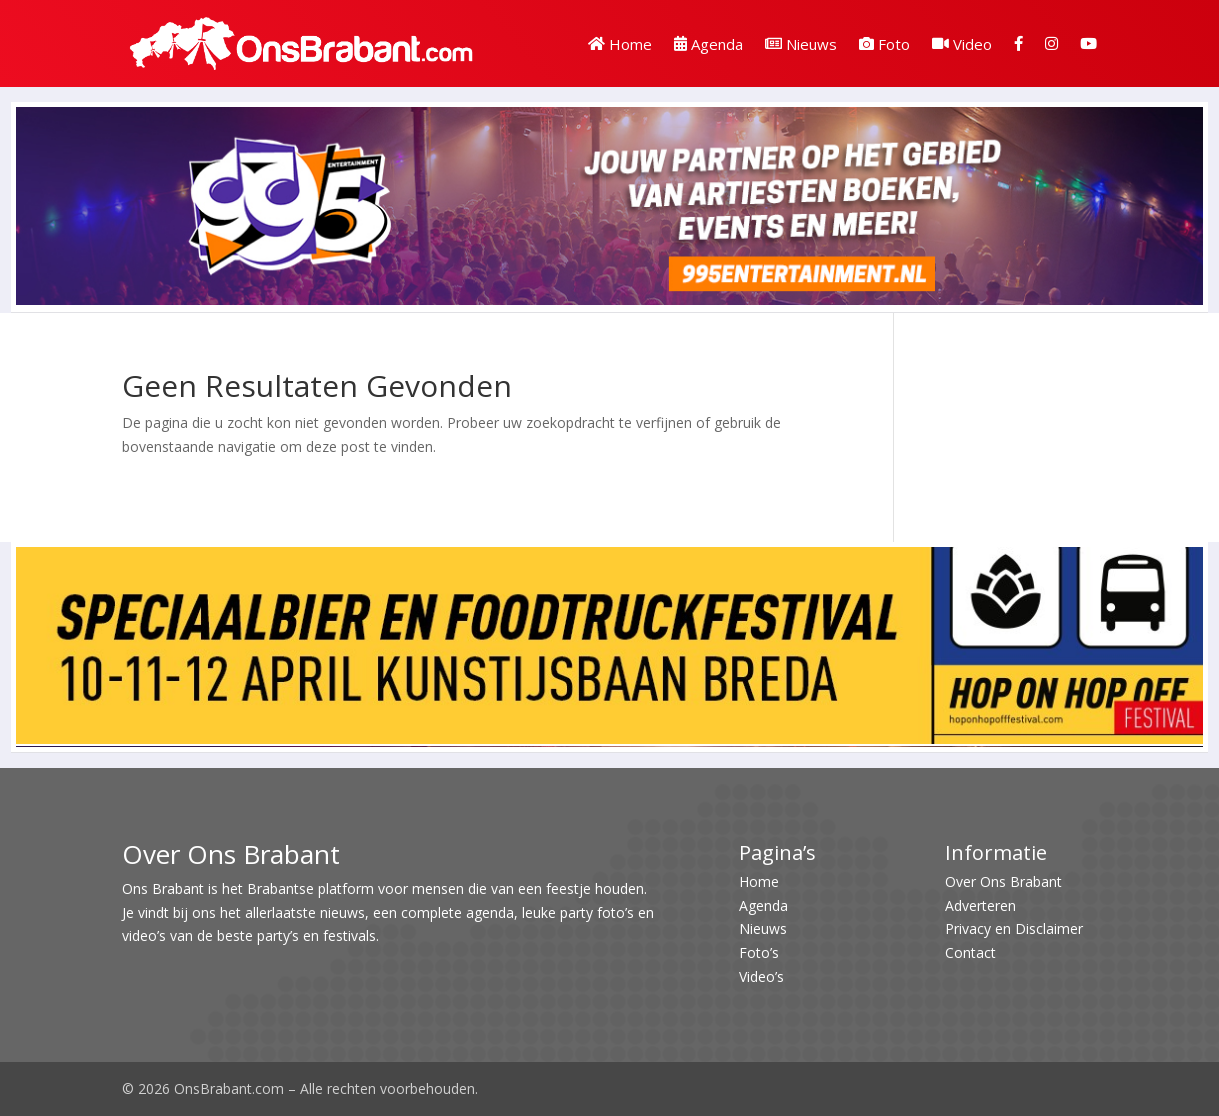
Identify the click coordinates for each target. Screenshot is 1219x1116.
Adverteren (980, 905)
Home (620, 44)
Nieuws (801, 44)
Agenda (708, 44)
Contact (970, 952)
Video (962, 44)
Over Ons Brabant (1003, 881)
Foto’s (759, 952)
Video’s (761, 976)
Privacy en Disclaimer (1014, 928)
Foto (884, 44)
